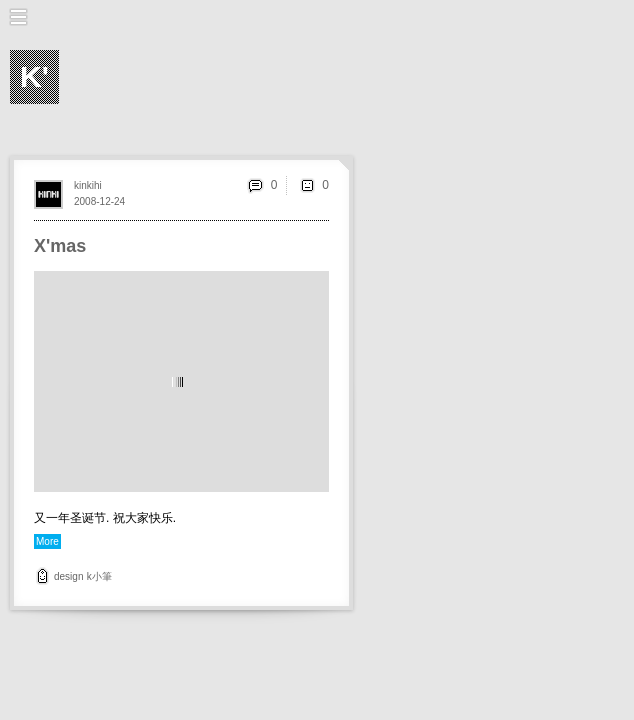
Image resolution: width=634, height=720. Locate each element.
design (68, 576)
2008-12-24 (99, 201)
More (47, 541)
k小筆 (99, 576)
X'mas (60, 246)
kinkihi (88, 185)
